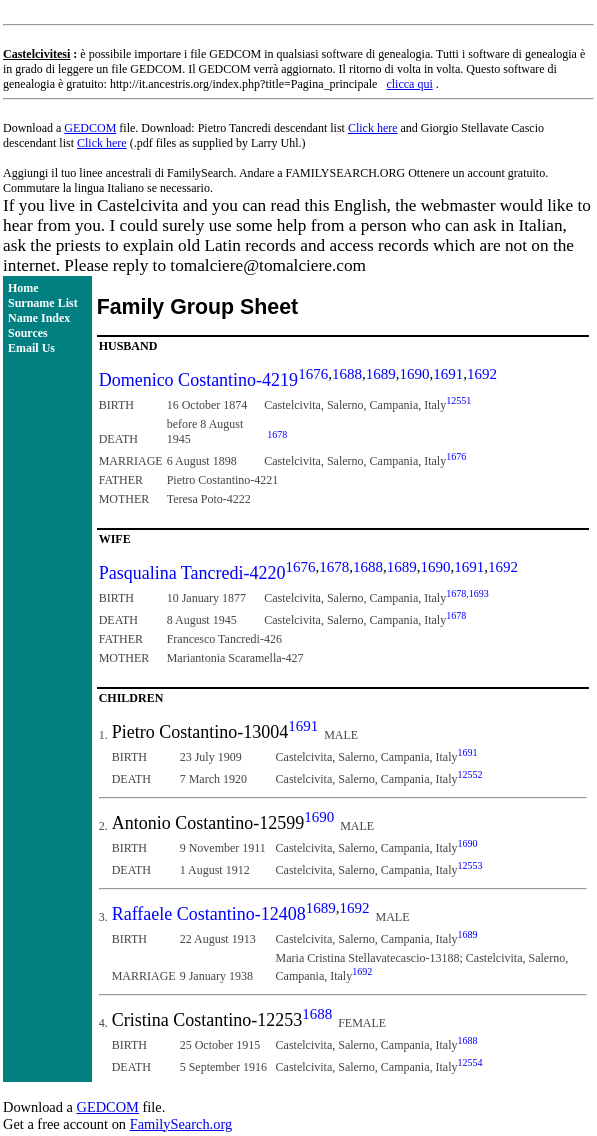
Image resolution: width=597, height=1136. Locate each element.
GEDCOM (90, 128)
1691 (448, 374)
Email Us (31, 348)
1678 (277, 434)
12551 (458, 400)
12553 (470, 865)
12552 (470, 774)
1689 (381, 374)
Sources (28, 333)
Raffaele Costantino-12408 (209, 914)
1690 (414, 374)
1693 (479, 593)
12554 (470, 1062)
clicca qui (409, 84)
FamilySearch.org (181, 1124)
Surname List (43, 303)
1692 (482, 374)
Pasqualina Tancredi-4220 (192, 573)
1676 (313, 374)
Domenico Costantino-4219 (198, 380)
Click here (373, 128)
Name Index (39, 318)
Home (23, 288)
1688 (347, 374)
